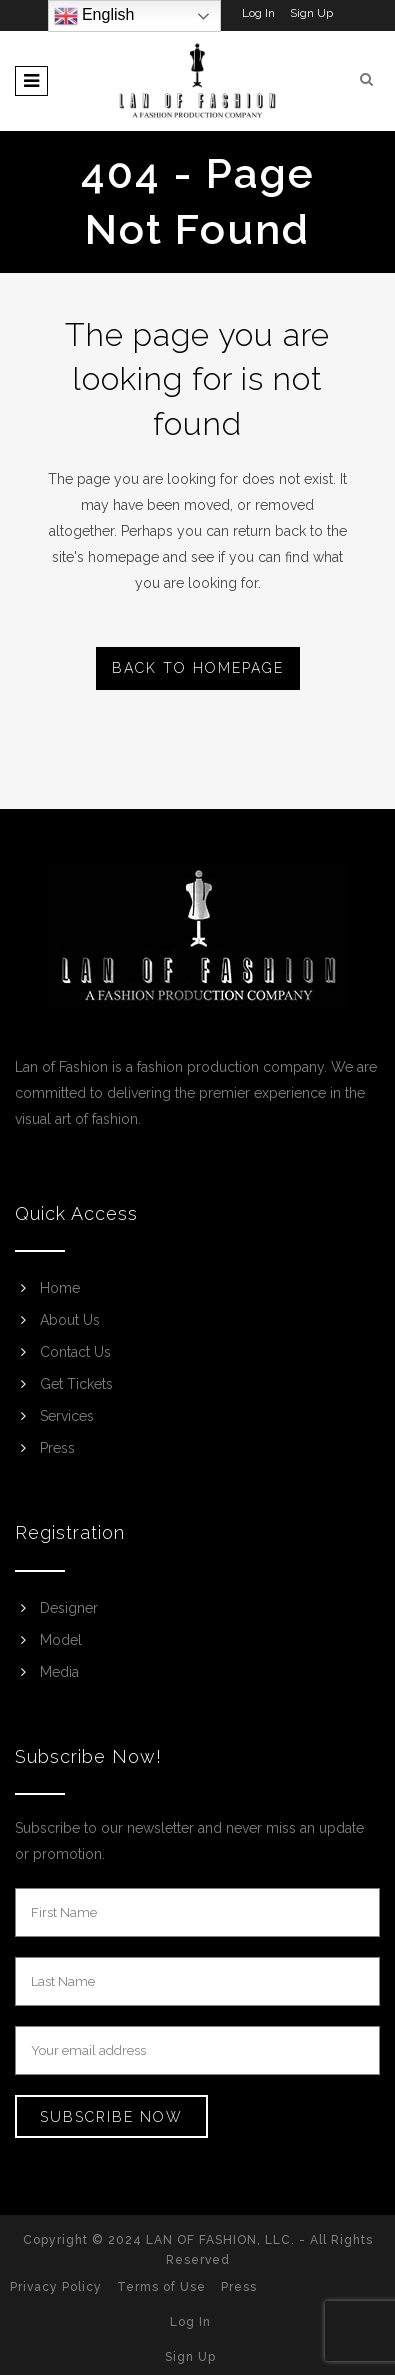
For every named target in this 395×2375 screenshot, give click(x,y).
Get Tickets (76, 1384)
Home (60, 1288)
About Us (70, 1320)
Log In (258, 13)
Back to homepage (198, 668)
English (94, 16)
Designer (69, 1608)
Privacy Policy (56, 2287)
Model (61, 1640)
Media (59, 1672)
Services (67, 1416)
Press (57, 1448)
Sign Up (311, 13)
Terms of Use (161, 2287)
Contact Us (75, 1352)
